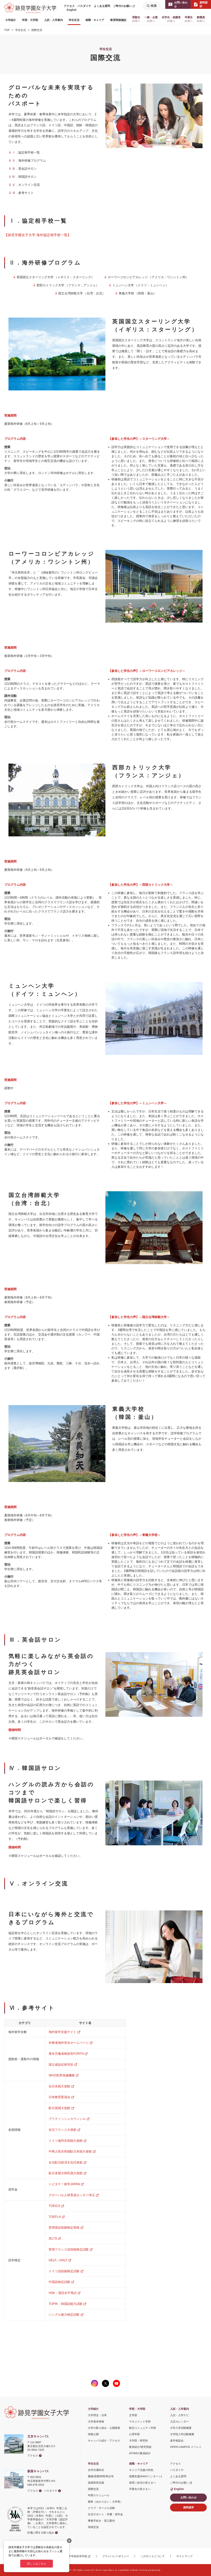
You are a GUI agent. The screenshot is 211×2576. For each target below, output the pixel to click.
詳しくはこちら (36, 2563)
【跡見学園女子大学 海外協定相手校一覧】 (37, 235)
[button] (10, 20)
